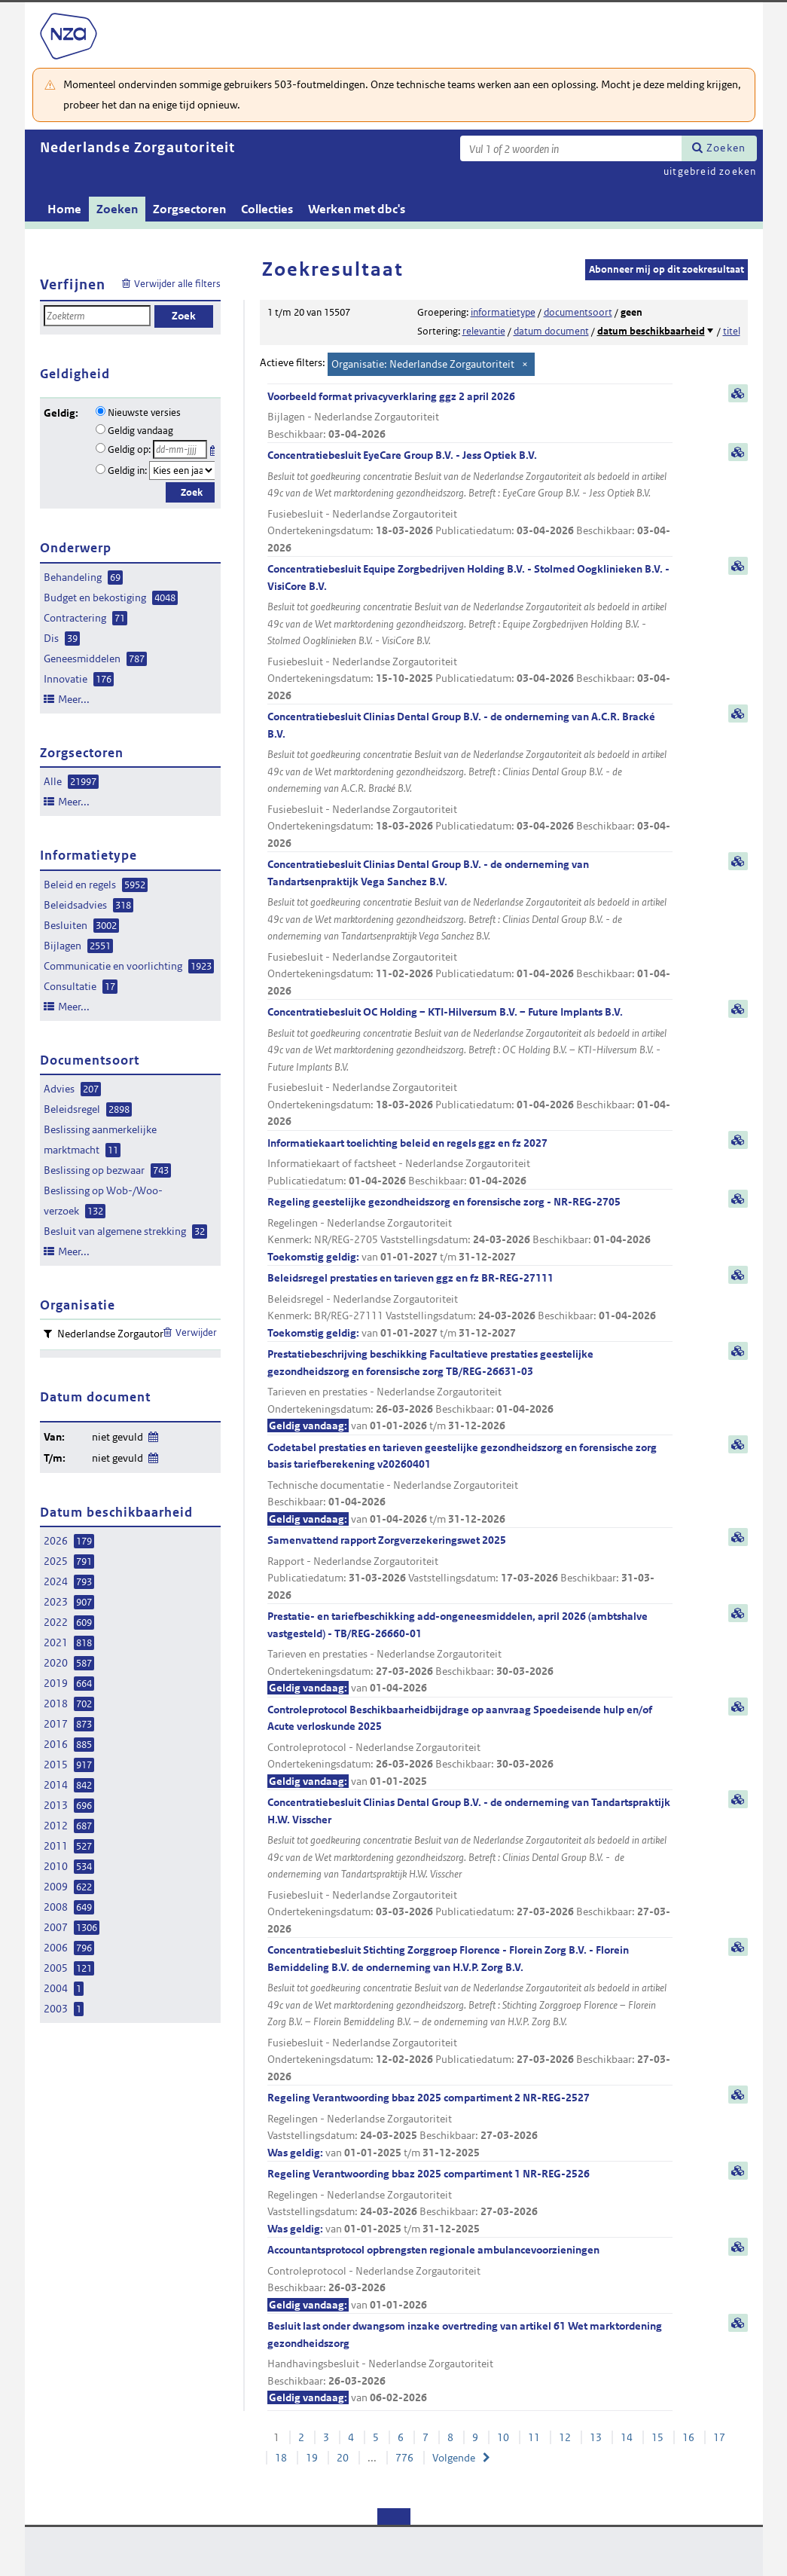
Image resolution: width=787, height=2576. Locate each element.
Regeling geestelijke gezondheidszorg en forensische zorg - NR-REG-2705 (470, 1230)
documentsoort (578, 312)
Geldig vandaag (140, 430)
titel (731, 331)
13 (596, 2437)
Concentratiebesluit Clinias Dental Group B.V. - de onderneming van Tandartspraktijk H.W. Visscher (470, 1866)
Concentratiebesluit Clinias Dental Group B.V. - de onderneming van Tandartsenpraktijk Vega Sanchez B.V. (470, 928)
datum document (551, 331)
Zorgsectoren (189, 209)
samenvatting (738, 393)
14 (627, 2437)
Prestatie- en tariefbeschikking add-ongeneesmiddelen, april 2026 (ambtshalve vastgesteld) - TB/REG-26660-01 (470, 1653)
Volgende (453, 2457)
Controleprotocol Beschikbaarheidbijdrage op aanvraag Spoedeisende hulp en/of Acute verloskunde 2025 (470, 1746)
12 (565, 2437)
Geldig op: (129, 449)
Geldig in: (127, 470)
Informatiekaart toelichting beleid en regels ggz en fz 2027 (470, 1163)
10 (503, 2437)
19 (312, 2457)
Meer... (74, 699)
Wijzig (152, 1434)
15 (657, 2437)
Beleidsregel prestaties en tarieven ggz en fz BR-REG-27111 (470, 1306)
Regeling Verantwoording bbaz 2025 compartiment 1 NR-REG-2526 (470, 2202)
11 (534, 2437)
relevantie (483, 331)
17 (719, 2437)
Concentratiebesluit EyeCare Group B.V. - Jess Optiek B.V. (470, 502)
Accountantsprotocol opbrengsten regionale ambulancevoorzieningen (470, 2278)
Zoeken (726, 147)
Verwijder (196, 1332)
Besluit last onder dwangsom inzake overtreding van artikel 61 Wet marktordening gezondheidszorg (470, 2362)
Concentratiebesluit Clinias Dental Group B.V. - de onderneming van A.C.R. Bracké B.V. (470, 780)
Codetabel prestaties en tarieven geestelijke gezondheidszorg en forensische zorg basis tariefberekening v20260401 (470, 1484)
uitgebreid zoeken (709, 171)
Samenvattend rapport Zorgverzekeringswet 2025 (470, 1568)
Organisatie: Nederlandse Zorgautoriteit (422, 364)
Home (64, 209)
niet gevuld (117, 1437)
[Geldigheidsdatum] (180, 449)
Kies (214, 448)
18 (281, 2457)
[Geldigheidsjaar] (182, 470)
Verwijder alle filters (177, 283)
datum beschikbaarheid (651, 331)
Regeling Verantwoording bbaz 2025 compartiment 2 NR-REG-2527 (470, 2126)
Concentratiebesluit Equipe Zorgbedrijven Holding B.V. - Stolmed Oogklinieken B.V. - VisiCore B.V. (470, 633)
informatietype (503, 312)
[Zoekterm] (571, 148)
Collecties (267, 209)
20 (343, 2457)
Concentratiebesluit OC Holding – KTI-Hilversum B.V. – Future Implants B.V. (470, 1067)
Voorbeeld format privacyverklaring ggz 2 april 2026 (470, 416)
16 (688, 2437)
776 (404, 2457)
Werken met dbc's (356, 209)
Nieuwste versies (144, 412)
